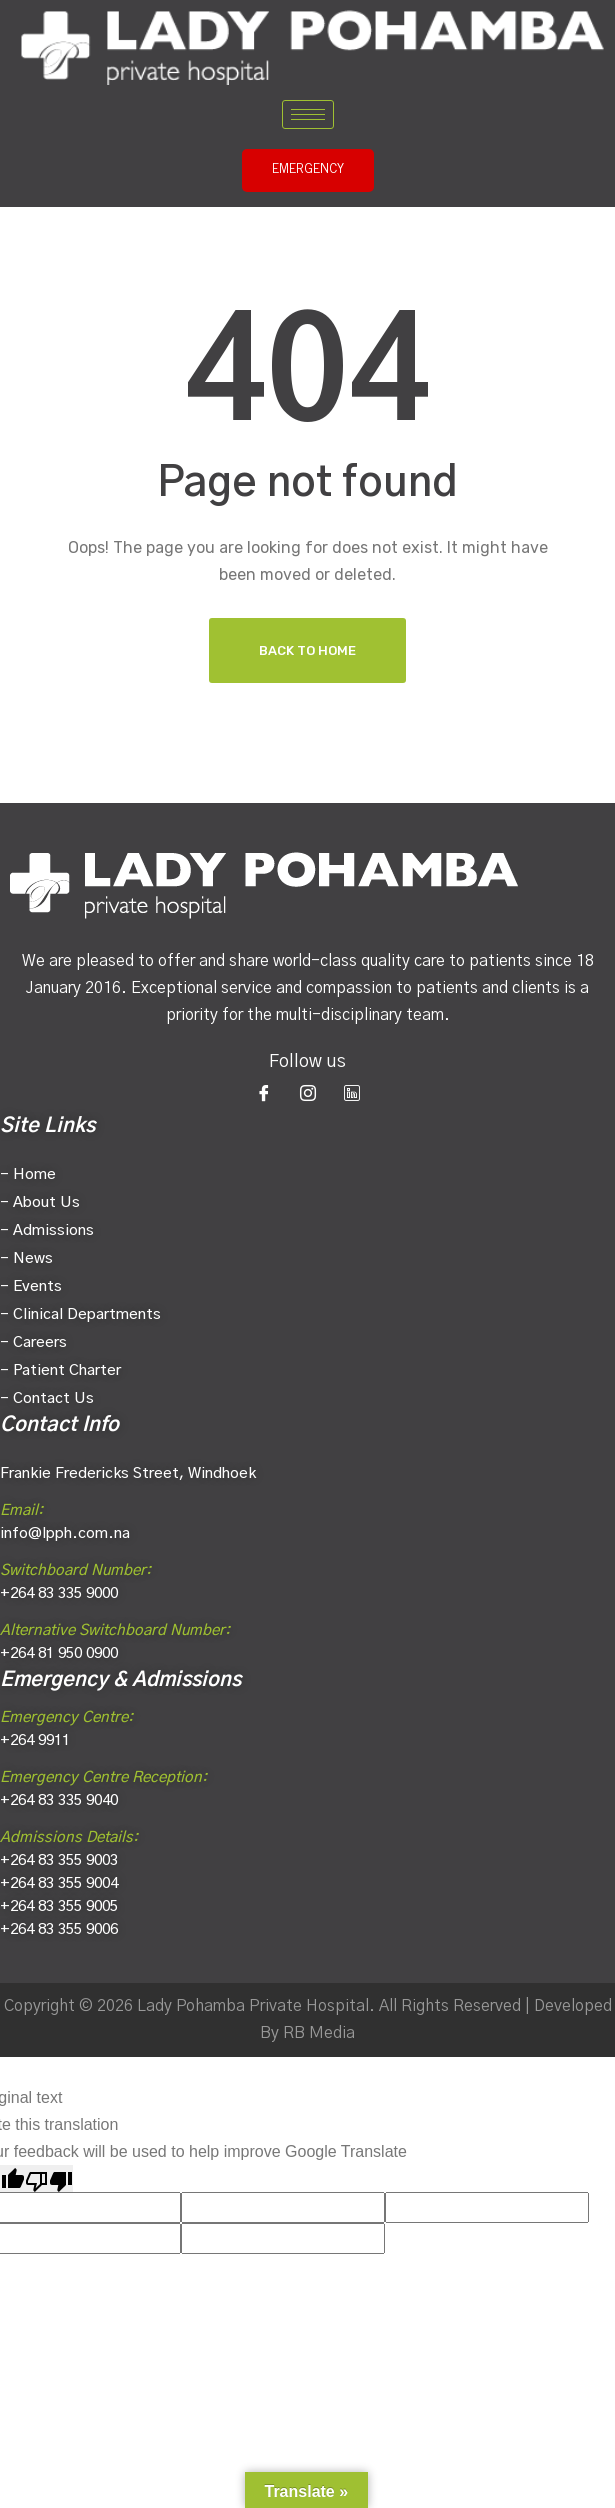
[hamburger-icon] (308, 114)
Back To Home (307, 650)
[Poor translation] (49, 2178)
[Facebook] (264, 1093)
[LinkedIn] (352, 1093)
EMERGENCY (308, 170)
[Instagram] (308, 1093)
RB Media (319, 2033)
